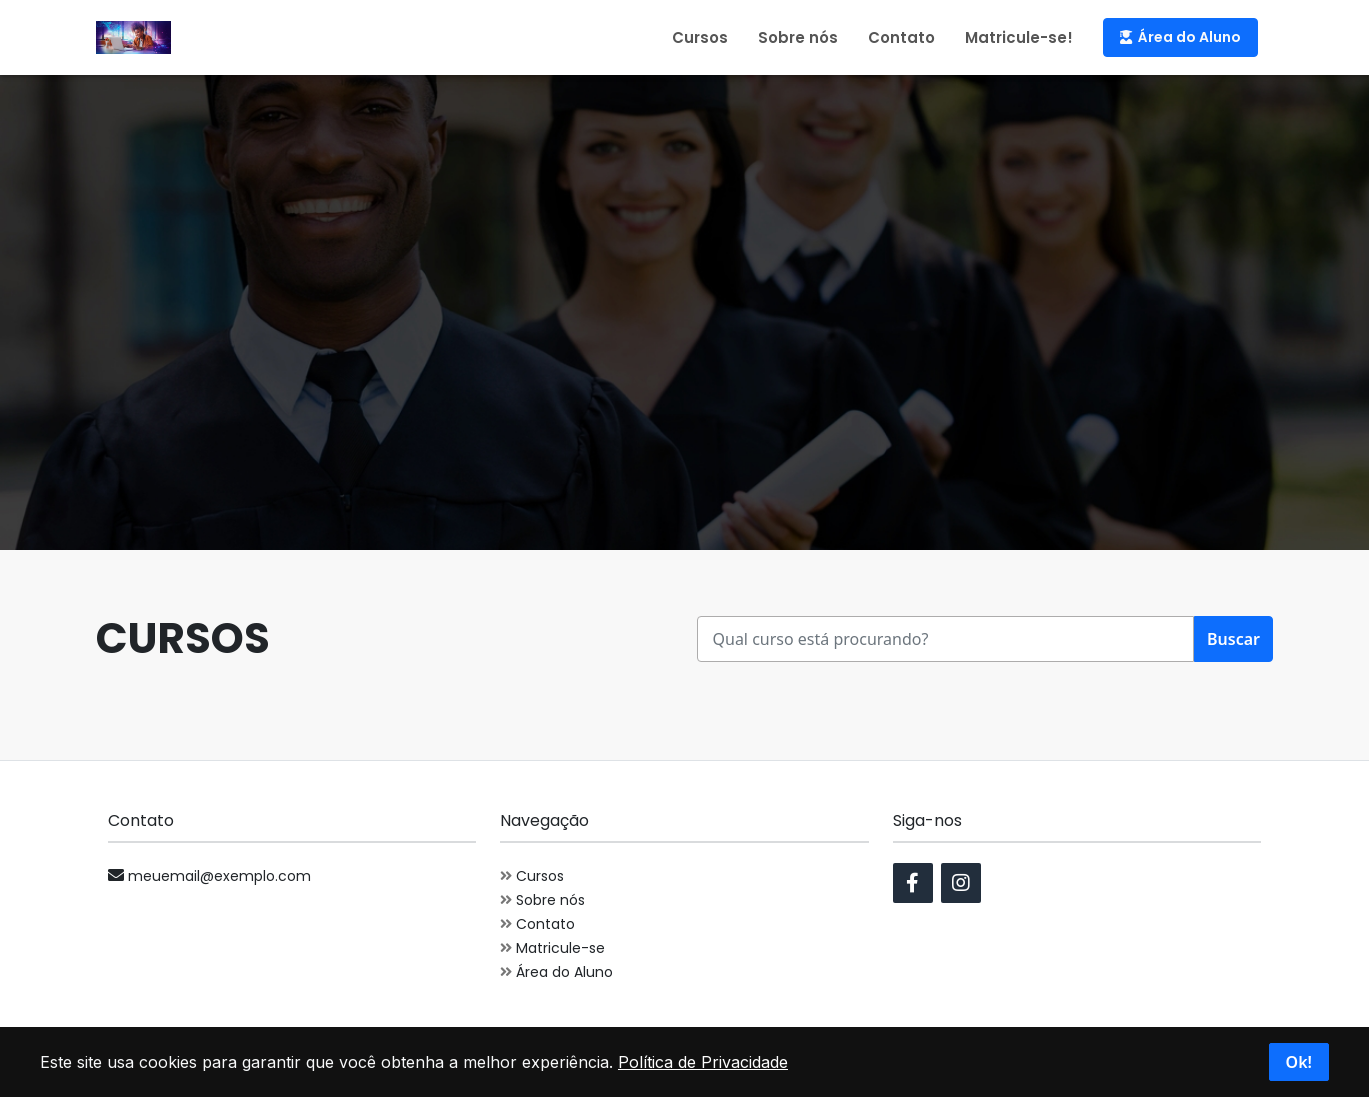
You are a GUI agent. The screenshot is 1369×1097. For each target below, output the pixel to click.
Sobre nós (798, 37)
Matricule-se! (1019, 37)
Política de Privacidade (703, 1062)
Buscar (1233, 639)
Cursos (700, 37)
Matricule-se (552, 948)
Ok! (1299, 1062)
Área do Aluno (1180, 37)
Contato (901, 37)
